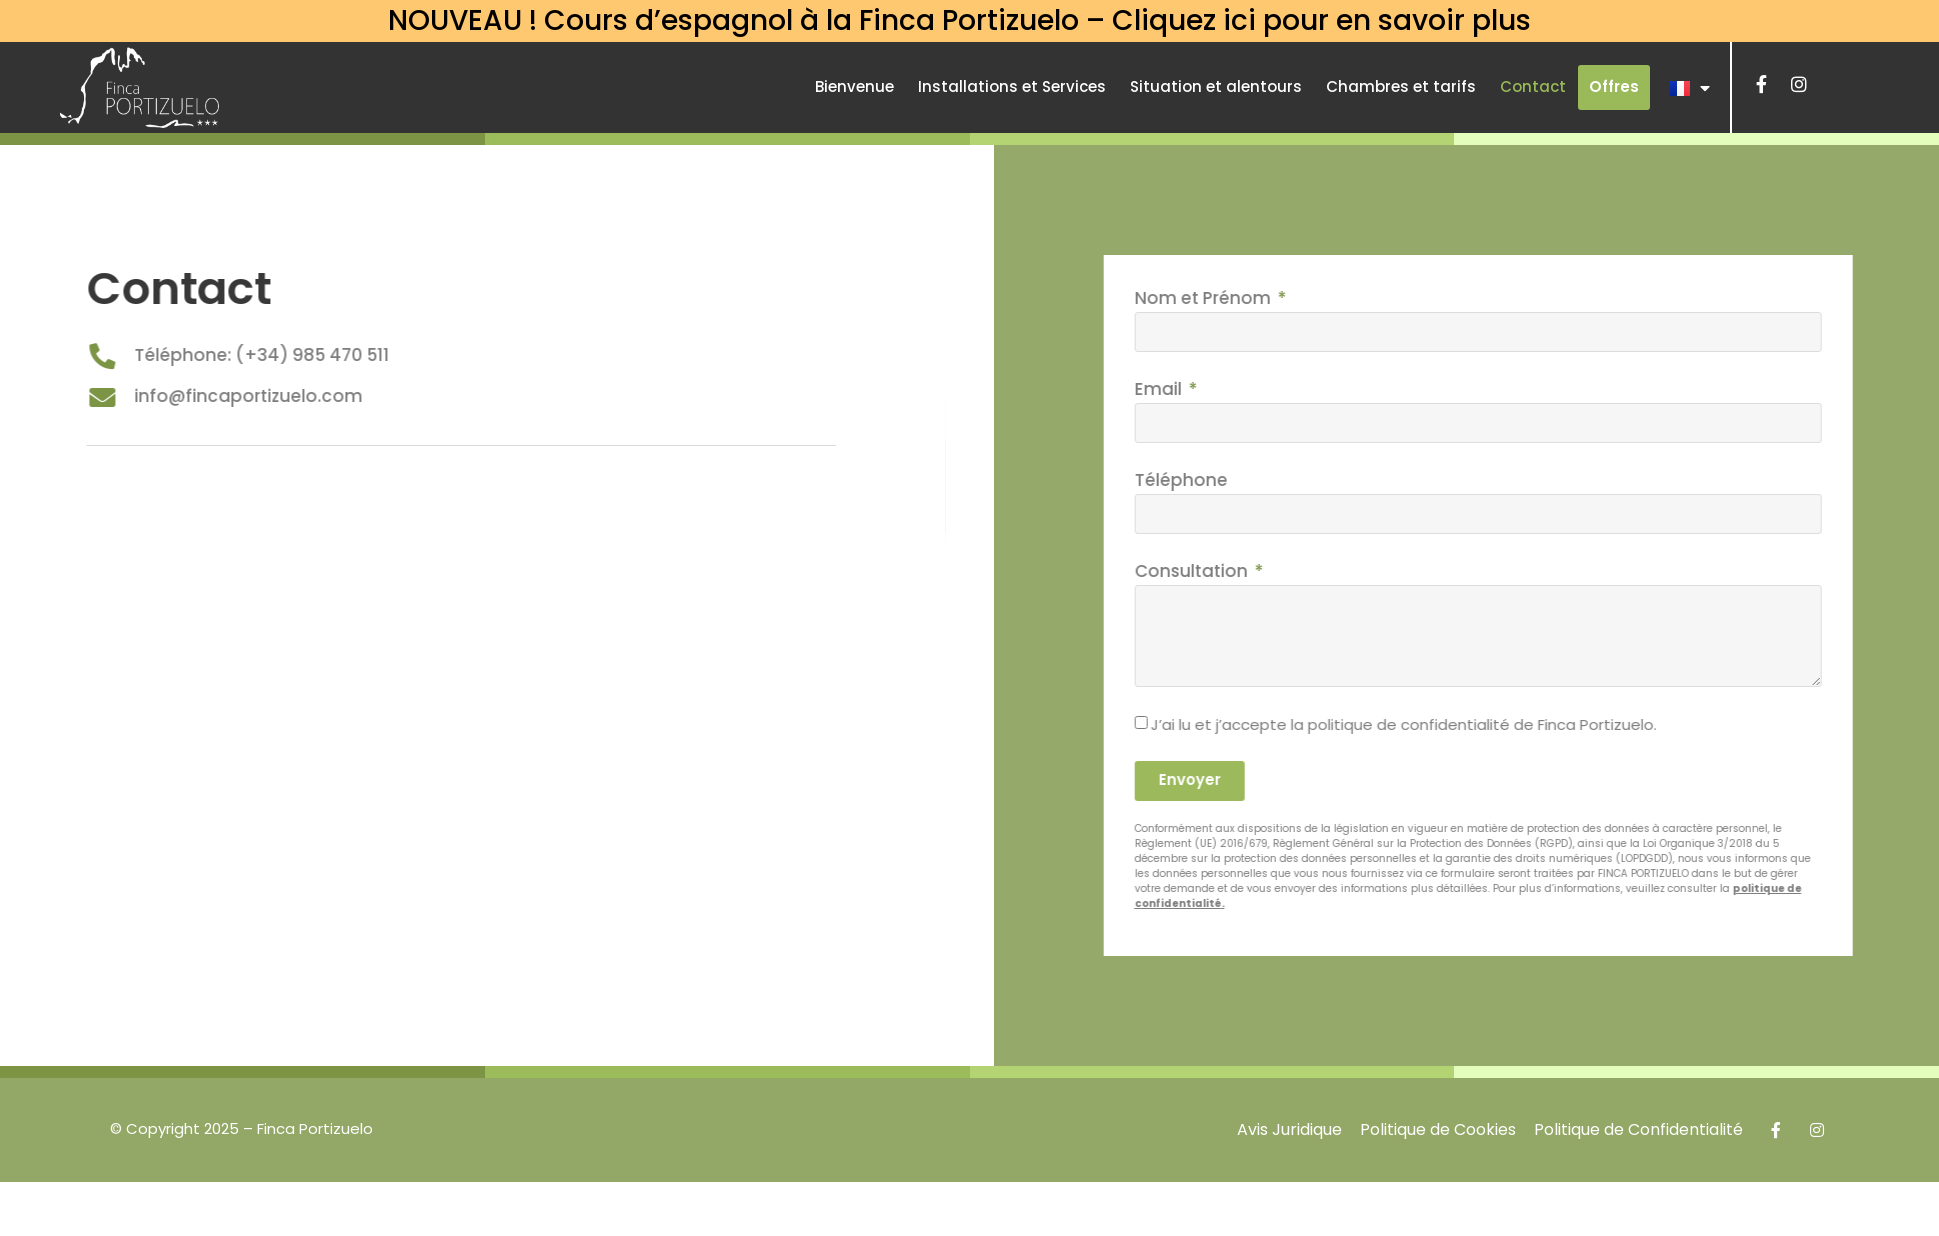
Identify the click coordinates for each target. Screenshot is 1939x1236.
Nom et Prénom (1301, 298)
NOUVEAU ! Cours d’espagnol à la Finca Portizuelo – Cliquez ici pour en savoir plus (959, 20)
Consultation (1289, 571)
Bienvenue (854, 86)
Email (1256, 389)
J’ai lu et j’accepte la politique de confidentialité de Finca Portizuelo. (1501, 723)
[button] (1614, 87)
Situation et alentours (1216, 86)
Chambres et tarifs (1401, 86)
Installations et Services (1012, 86)
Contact (1533, 86)
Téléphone (1277, 480)
